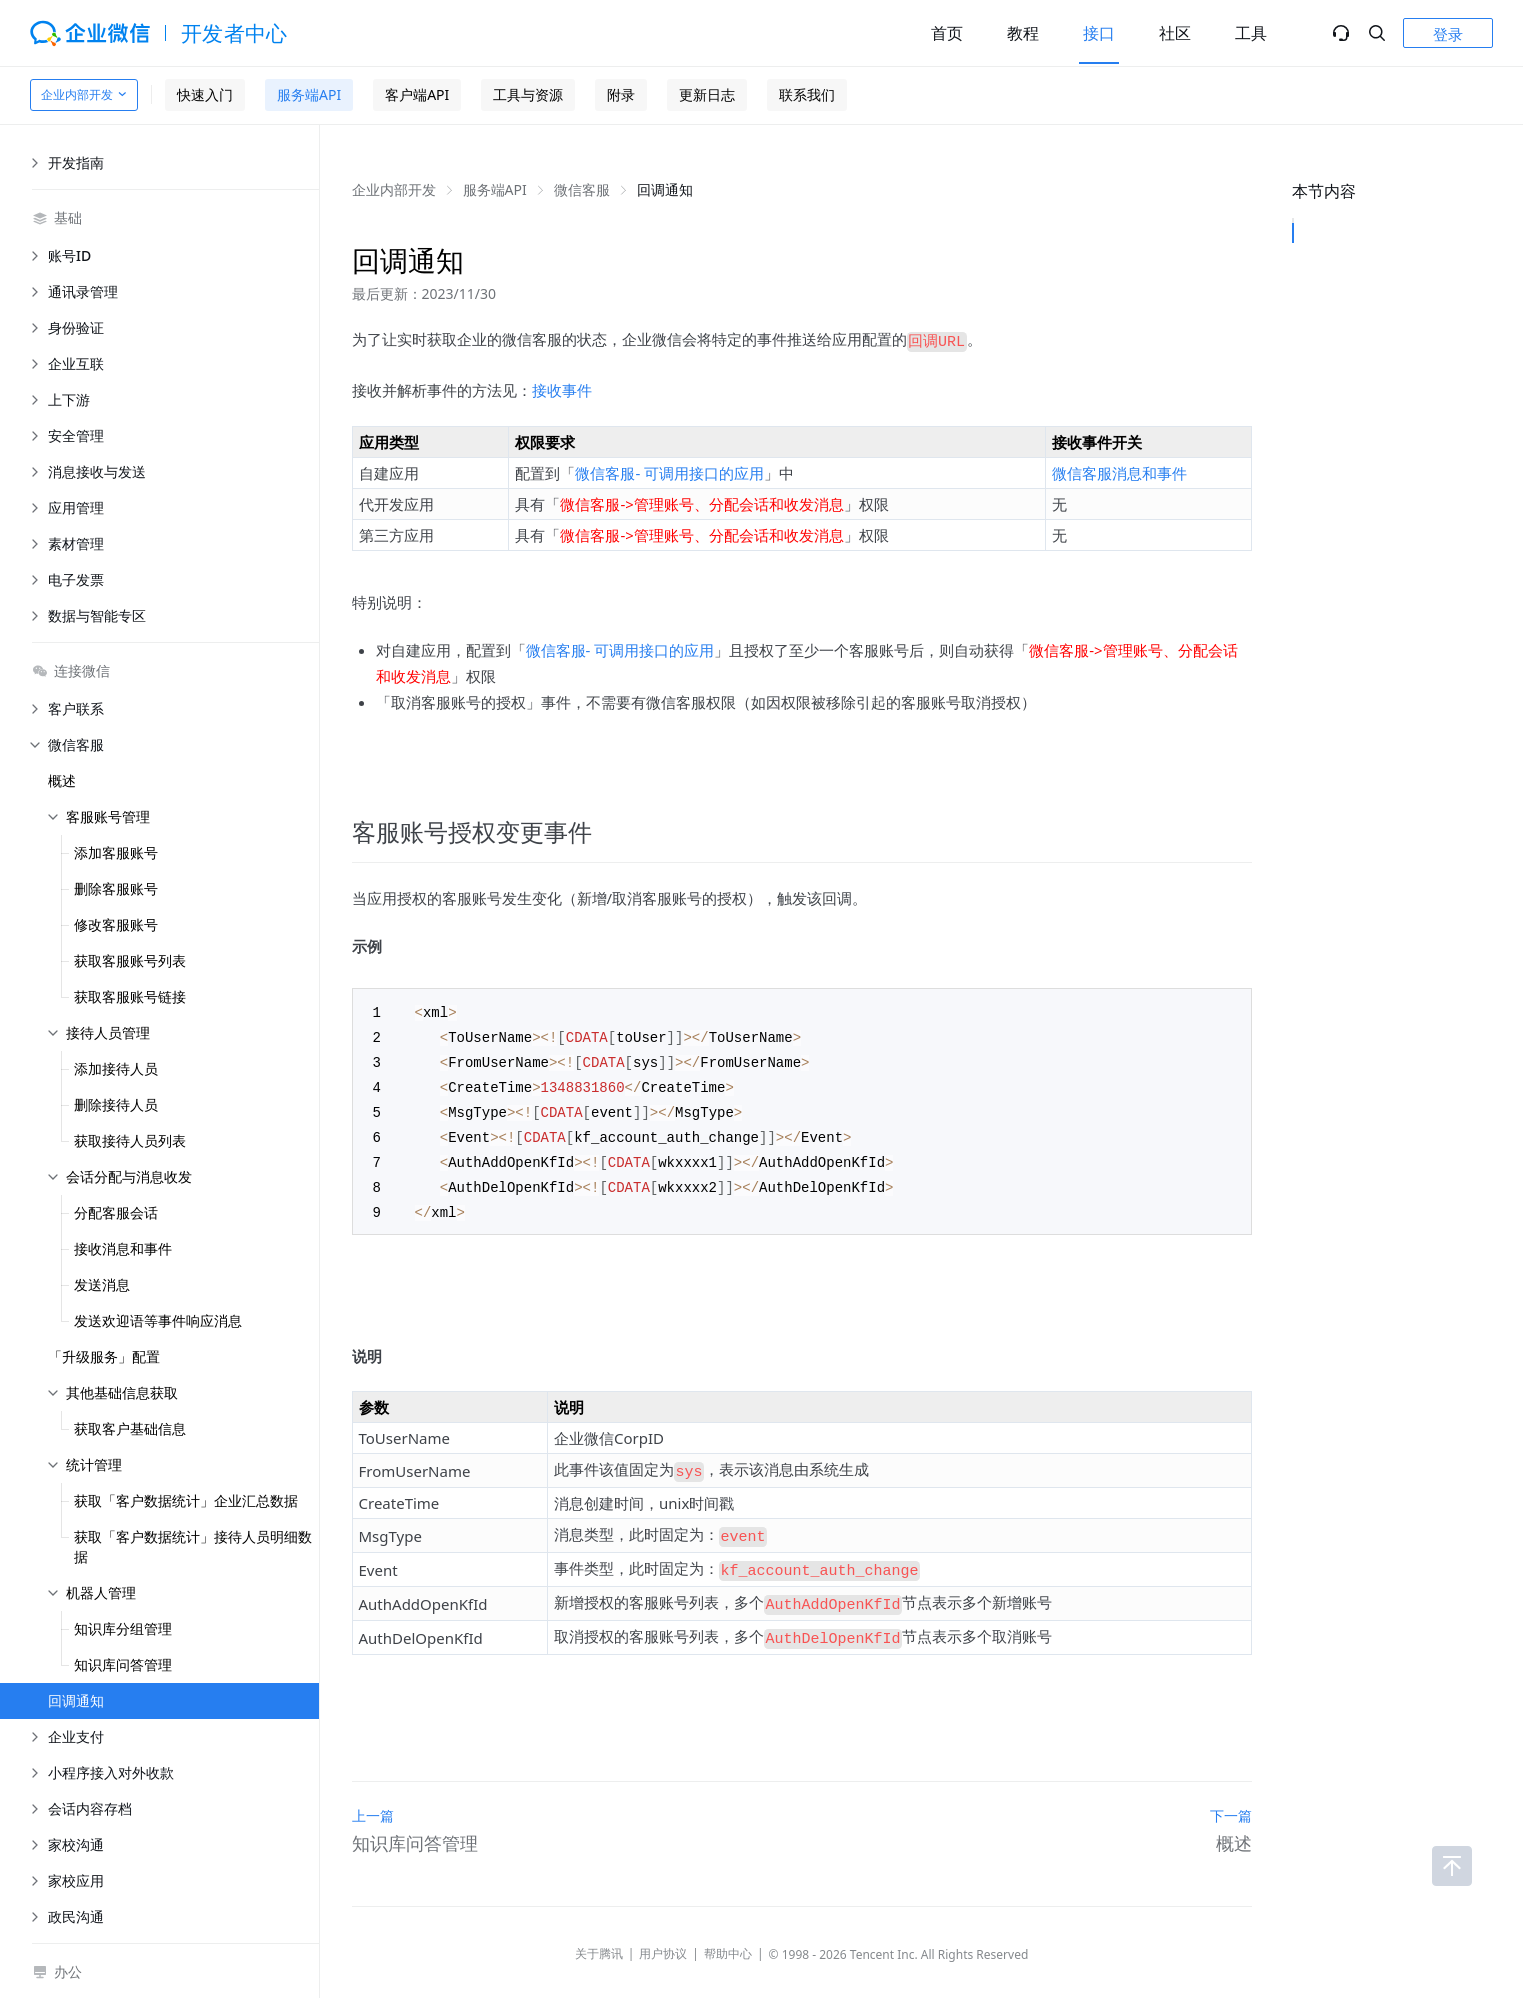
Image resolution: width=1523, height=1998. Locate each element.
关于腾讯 (599, 1926)
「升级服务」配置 (104, 1356)
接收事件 (562, 387)
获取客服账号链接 (130, 996)
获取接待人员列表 (130, 1140)
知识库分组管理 (123, 1628)
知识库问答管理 (123, 1664)
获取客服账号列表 (130, 960)
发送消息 (102, 1284)
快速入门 (205, 94)
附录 (621, 94)
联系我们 (807, 94)
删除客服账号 (116, 888)
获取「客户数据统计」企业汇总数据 (186, 1500)
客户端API (417, 94)
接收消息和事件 (123, 1248)
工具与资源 (528, 94)
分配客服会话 (116, 1212)
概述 (62, 780)
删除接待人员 (116, 1104)
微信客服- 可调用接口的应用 (669, 470)
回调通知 (76, 1700)
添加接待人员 (116, 1068)
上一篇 (373, 1788)
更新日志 (707, 94)
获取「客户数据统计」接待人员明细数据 (193, 1546)
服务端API (309, 94)
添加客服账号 (116, 852)
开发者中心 (234, 33)
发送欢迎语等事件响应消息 (158, 1320)
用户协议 (663, 1926)
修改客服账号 (116, 924)
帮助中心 (728, 1926)
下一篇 (1231, 1788)
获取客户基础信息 (130, 1428)
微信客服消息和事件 (1119, 470)
